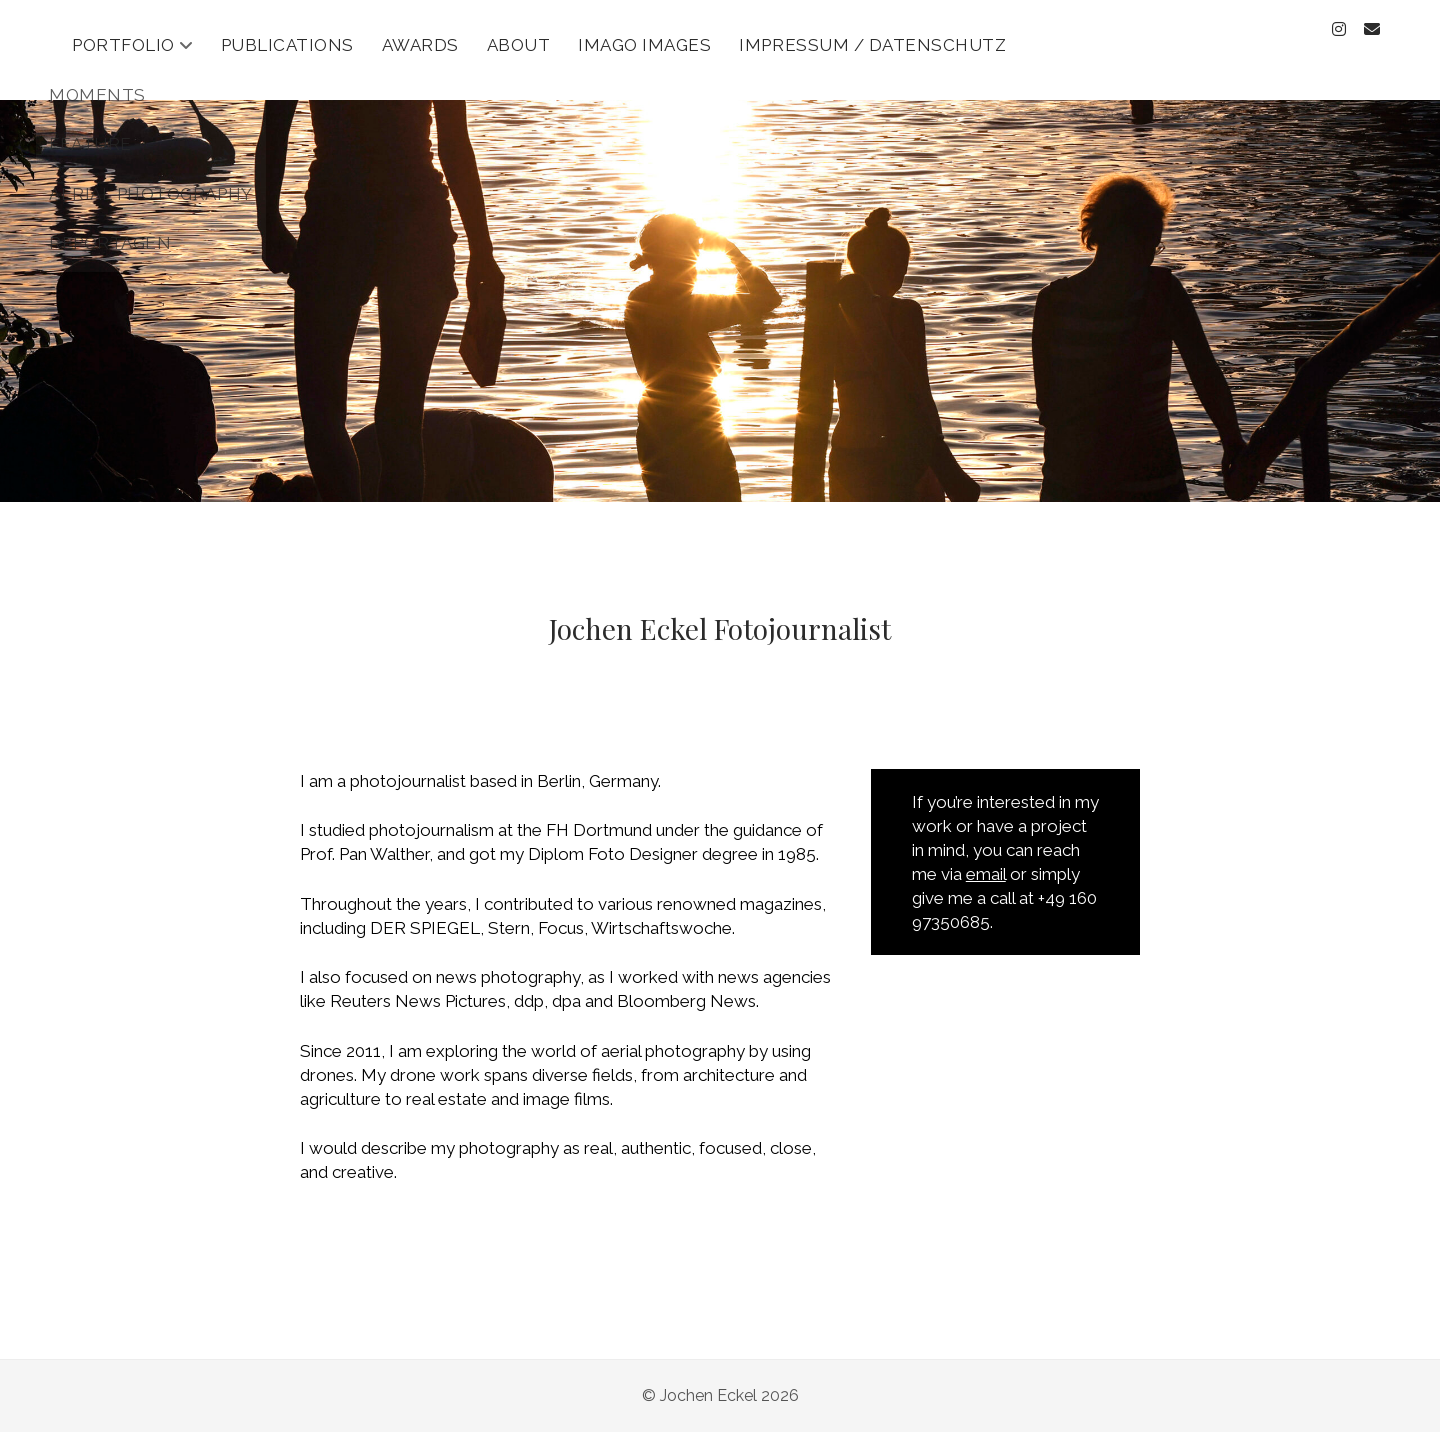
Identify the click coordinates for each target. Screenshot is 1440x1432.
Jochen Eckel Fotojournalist (720, 628)
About (519, 45)
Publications (287, 45)
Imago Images (644, 45)
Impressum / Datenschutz (872, 45)
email (986, 874)
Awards (420, 45)
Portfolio (123, 45)
